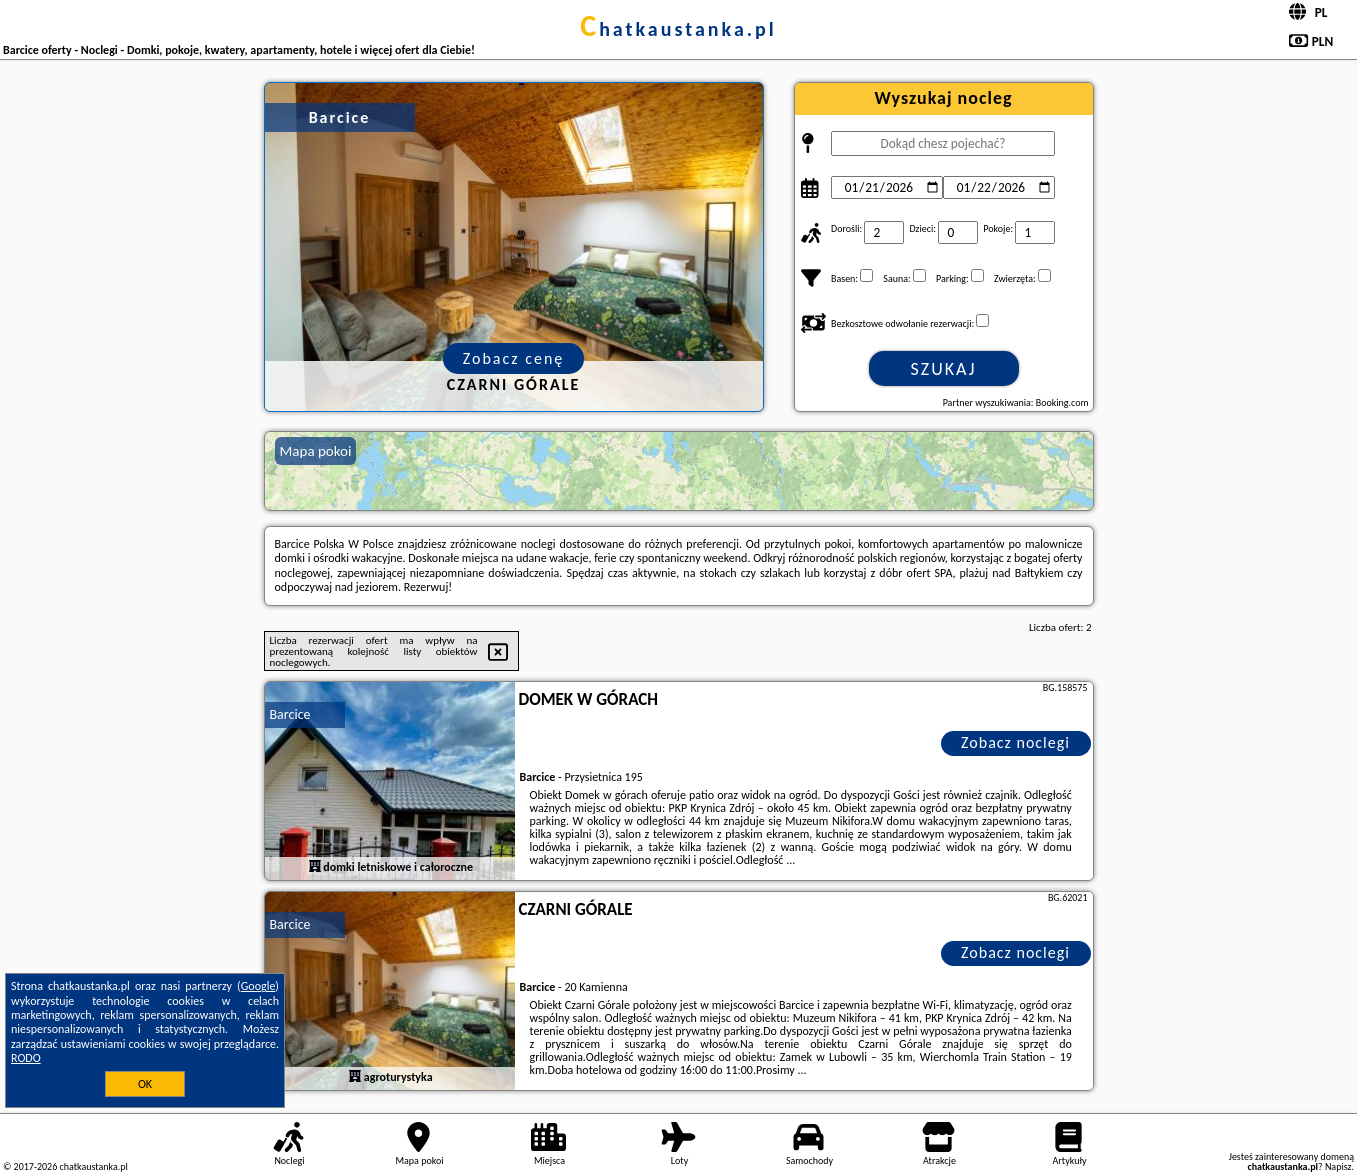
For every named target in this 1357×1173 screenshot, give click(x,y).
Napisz (1338, 1166)
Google (258, 986)
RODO (26, 1058)
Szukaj (944, 369)
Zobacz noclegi (1015, 742)
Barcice (290, 714)
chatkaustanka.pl (678, 29)
